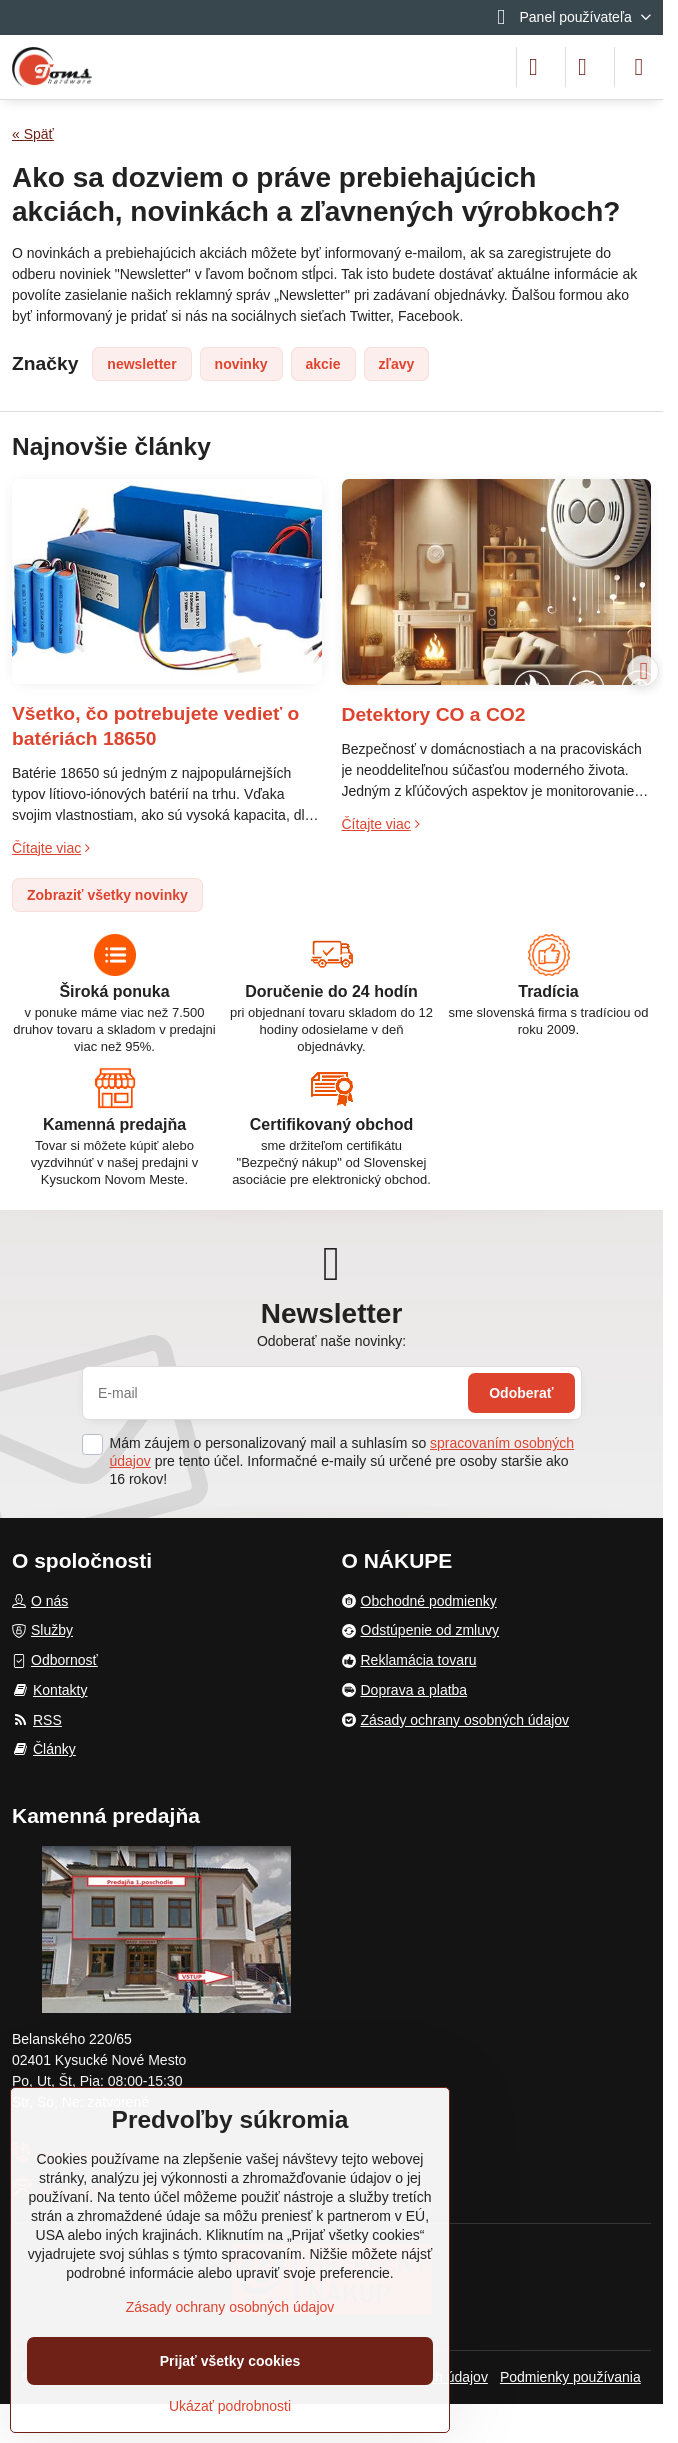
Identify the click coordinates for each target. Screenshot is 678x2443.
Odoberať (521, 1393)
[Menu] (639, 67)
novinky (241, 364)
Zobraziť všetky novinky (107, 895)
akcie (323, 364)
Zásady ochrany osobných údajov (230, 2307)
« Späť (33, 134)
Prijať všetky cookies (230, 2361)
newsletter (141, 364)
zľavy (397, 364)
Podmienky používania (570, 2377)
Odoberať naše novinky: (331, 1341)
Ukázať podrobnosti (230, 2406)
